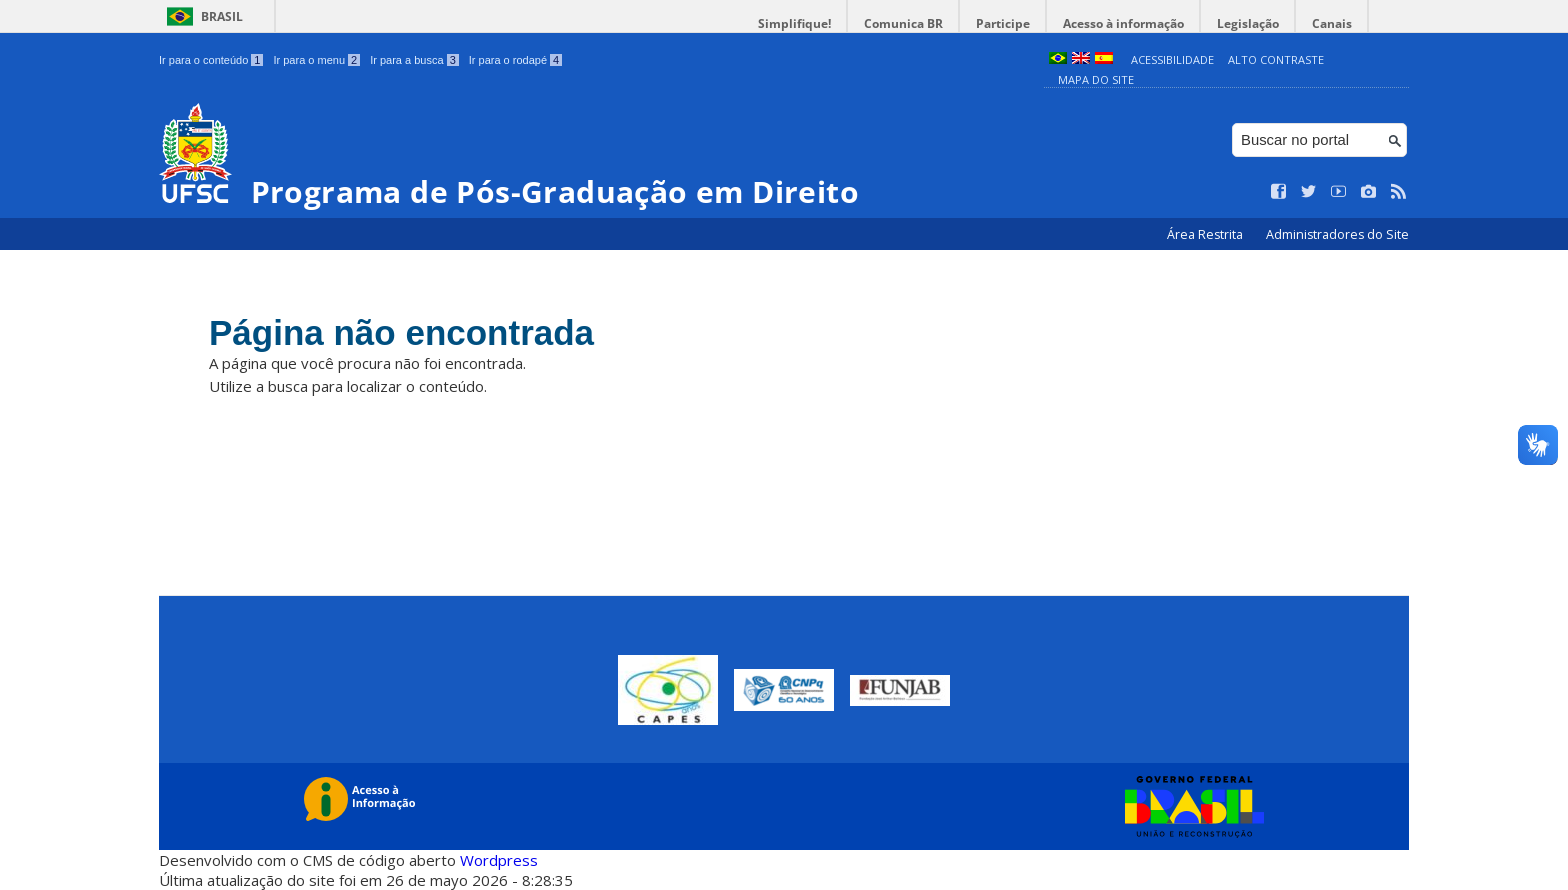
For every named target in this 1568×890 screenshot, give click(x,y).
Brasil (222, 16)
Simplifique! (794, 23)
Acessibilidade (1172, 59)
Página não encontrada (401, 332)
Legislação (1248, 23)
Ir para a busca (414, 60)
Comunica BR (903, 23)
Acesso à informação (1123, 23)
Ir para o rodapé (515, 60)
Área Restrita (1206, 234)
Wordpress (499, 860)
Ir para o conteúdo (211, 60)
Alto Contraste (1276, 59)
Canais (1332, 23)
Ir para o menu (316, 60)
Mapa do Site (1096, 79)
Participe (1003, 23)
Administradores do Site (1337, 234)
